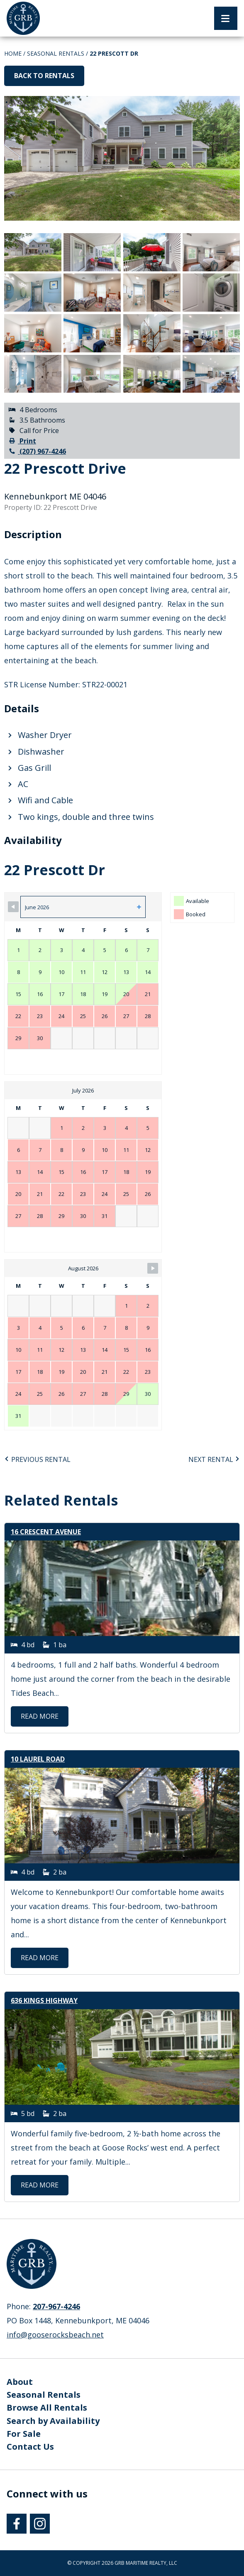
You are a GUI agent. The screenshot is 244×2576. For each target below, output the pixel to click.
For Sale (24, 2433)
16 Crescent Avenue (46, 1531)
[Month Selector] (83, 907)
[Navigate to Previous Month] (13, 906)
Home (13, 53)
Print (22, 440)
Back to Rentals (44, 75)
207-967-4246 (56, 2306)
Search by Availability (53, 2420)
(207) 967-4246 (37, 451)
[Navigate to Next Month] (152, 1268)
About (20, 2381)
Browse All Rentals (47, 2407)
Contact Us (30, 2446)
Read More (44, 1716)
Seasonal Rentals (55, 53)
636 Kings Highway (44, 2000)
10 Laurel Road (38, 1759)
